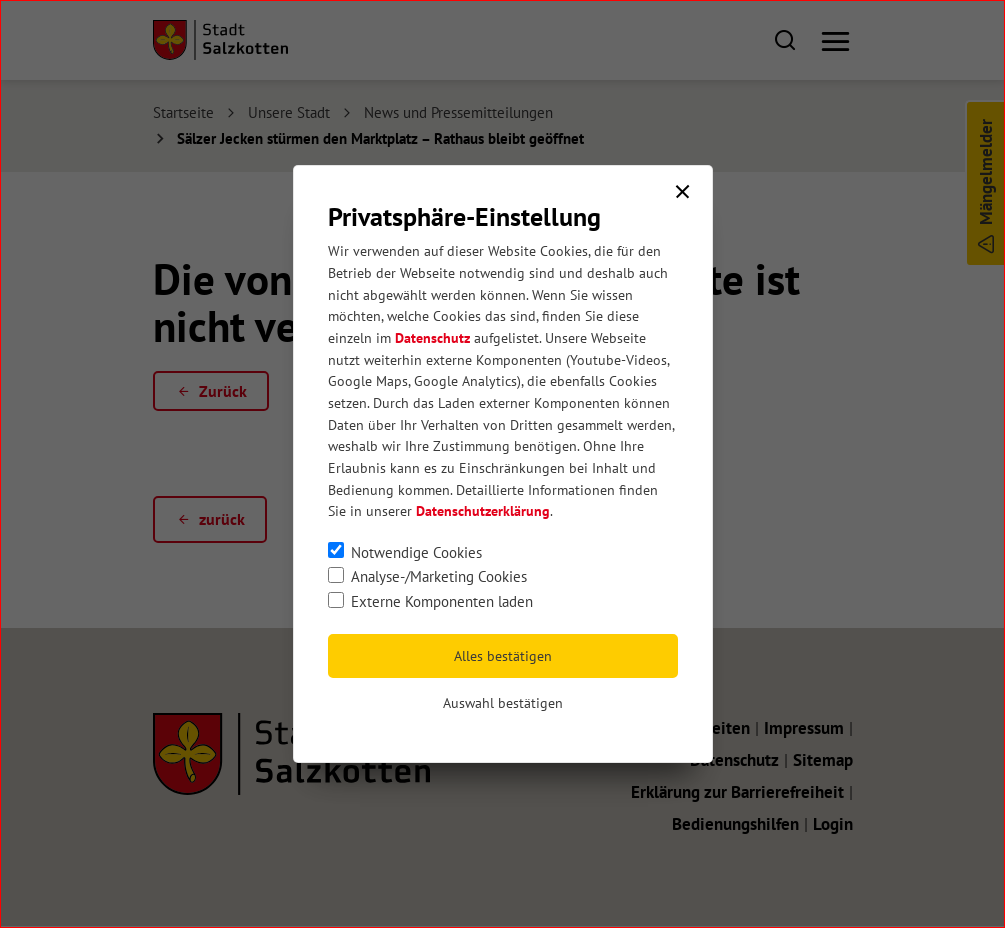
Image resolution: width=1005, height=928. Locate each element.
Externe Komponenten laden (442, 601)
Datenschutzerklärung (483, 511)
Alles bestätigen (503, 656)
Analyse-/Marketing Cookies (439, 576)
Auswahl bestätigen (503, 703)
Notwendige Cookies (416, 552)
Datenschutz (432, 338)
